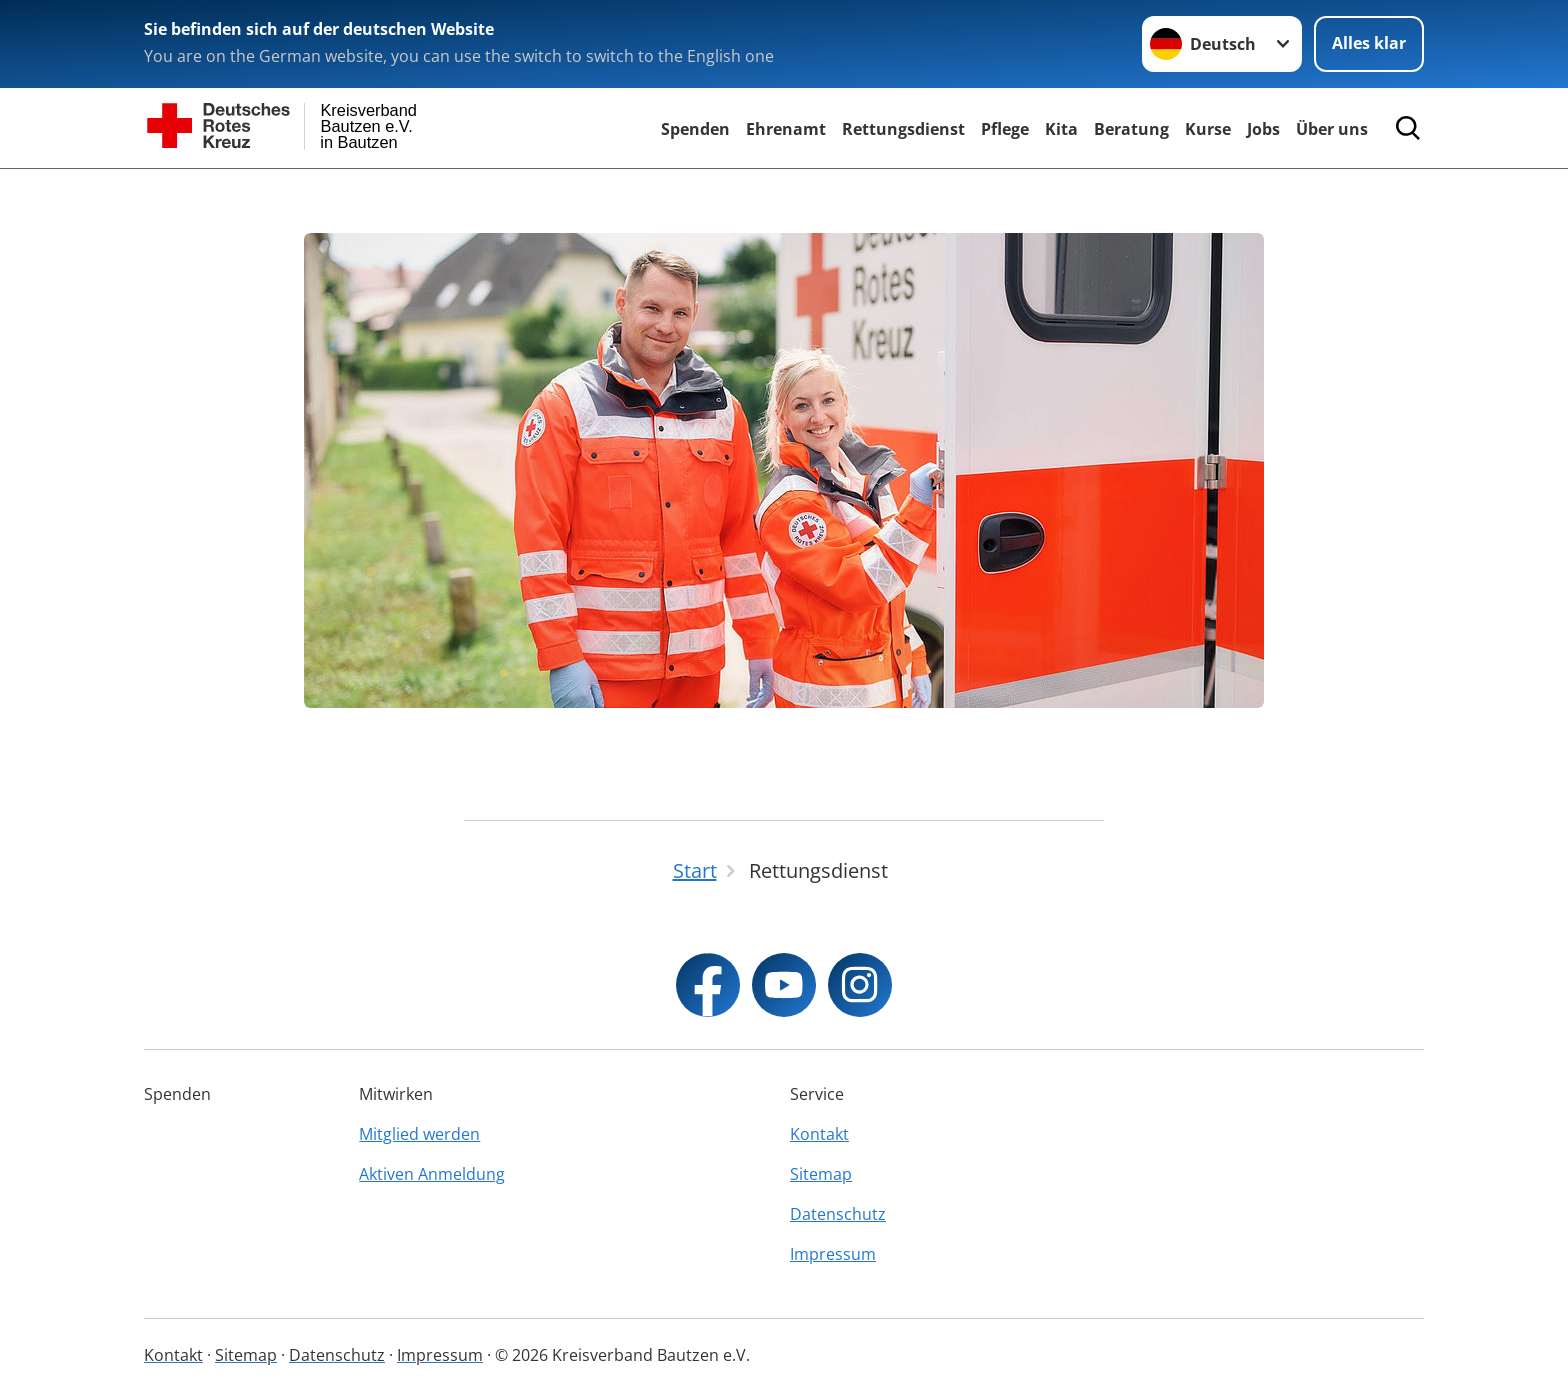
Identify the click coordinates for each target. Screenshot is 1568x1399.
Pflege (1005, 129)
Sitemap (821, 1174)
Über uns (1332, 129)
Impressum (833, 1254)
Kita (1061, 129)
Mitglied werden (419, 1134)
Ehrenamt (786, 129)
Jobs (1263, 129)
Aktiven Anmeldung (432, 1174)
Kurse (1208, 129)
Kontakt (819, 1134)
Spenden (695, 129)
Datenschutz (838, 1214)
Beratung (1131, 129)
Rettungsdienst (903, 129)
